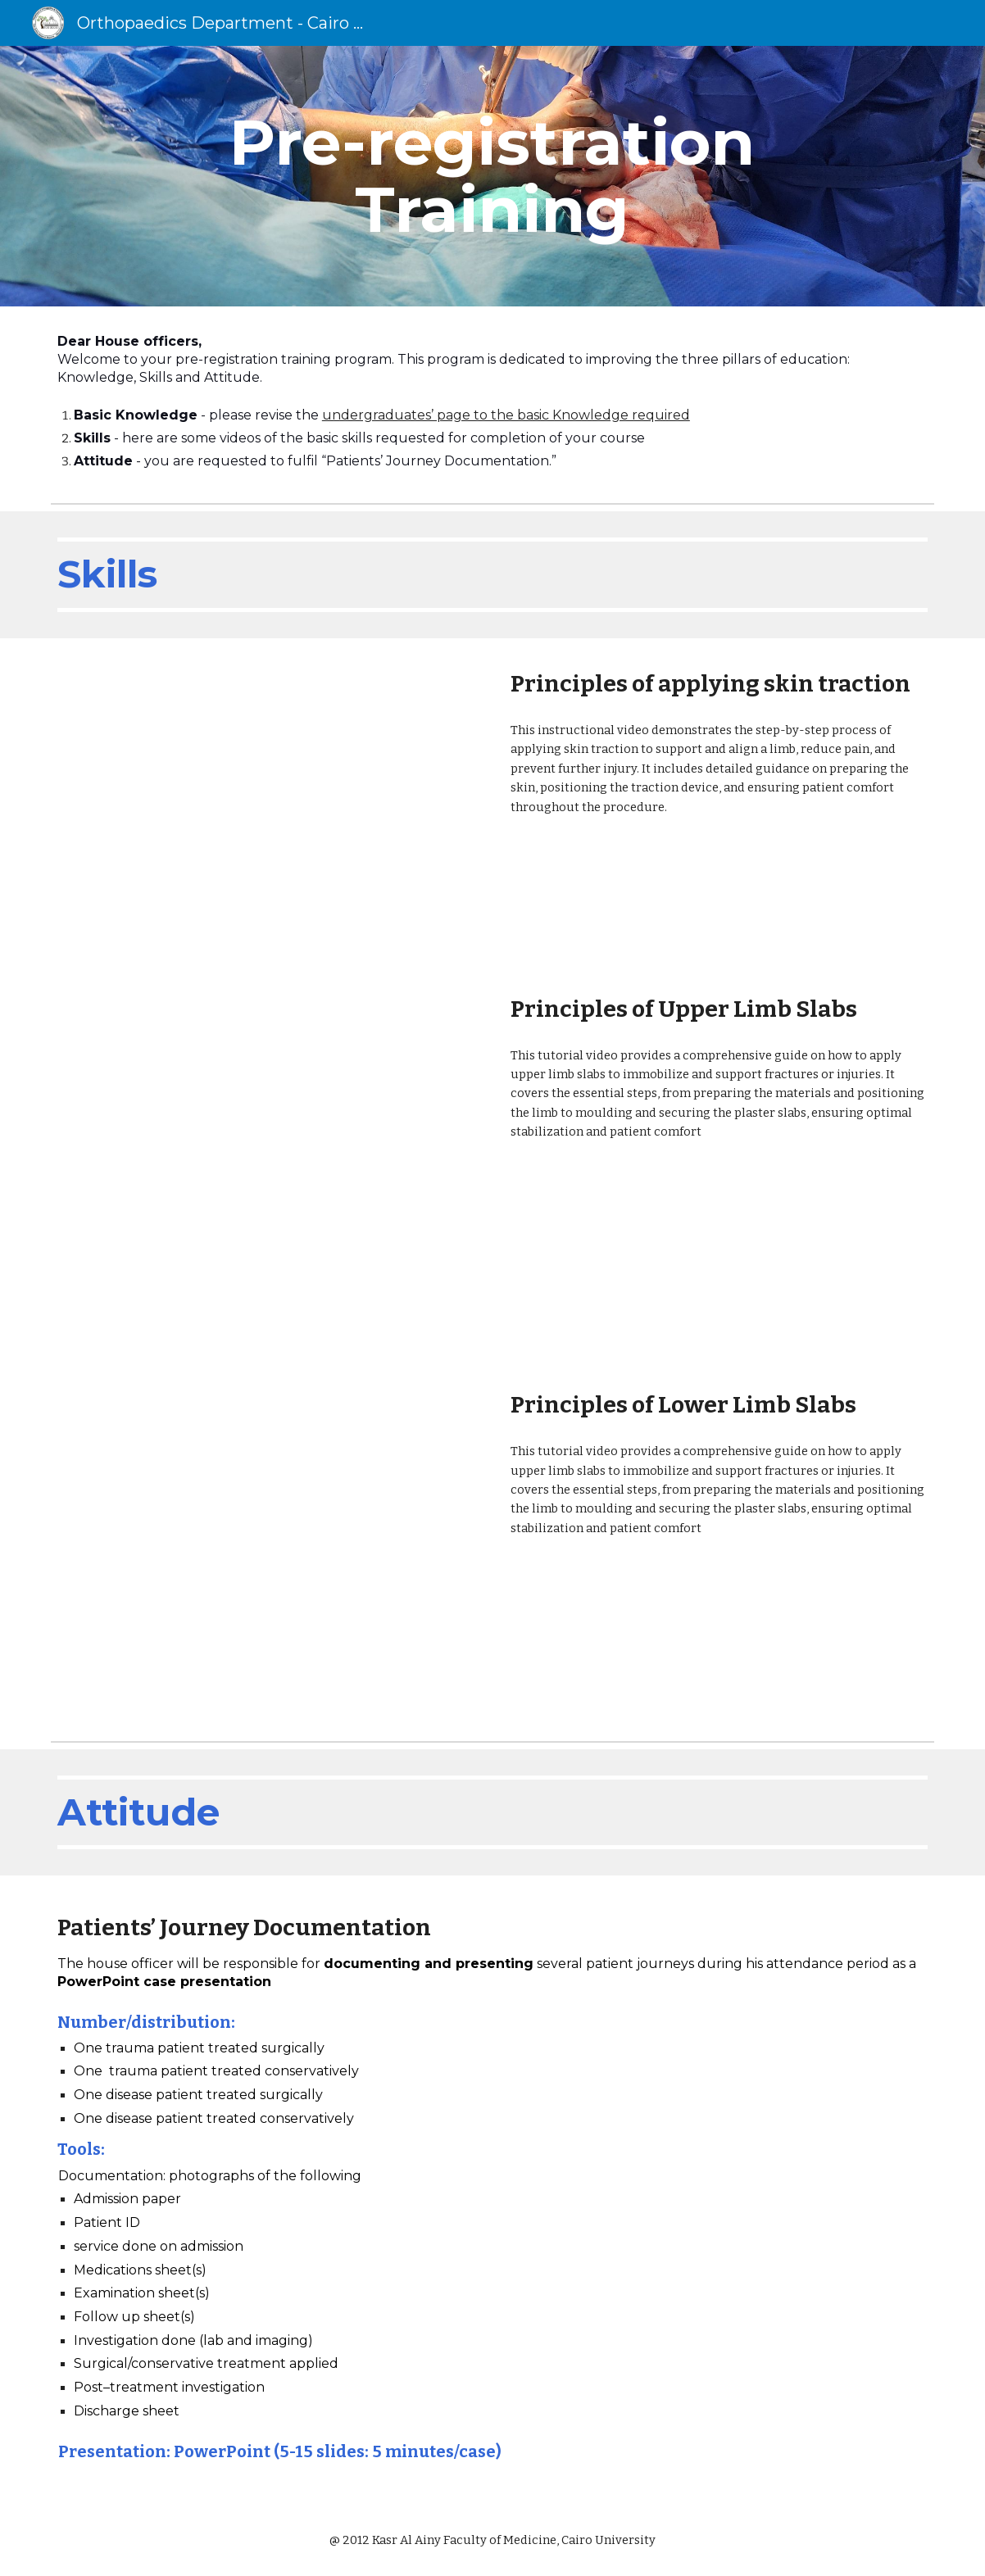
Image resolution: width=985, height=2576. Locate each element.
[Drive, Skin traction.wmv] (266, 801)
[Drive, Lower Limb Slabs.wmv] (266, 1547)
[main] (492, 176)
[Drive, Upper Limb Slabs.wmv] (266, 1161)
